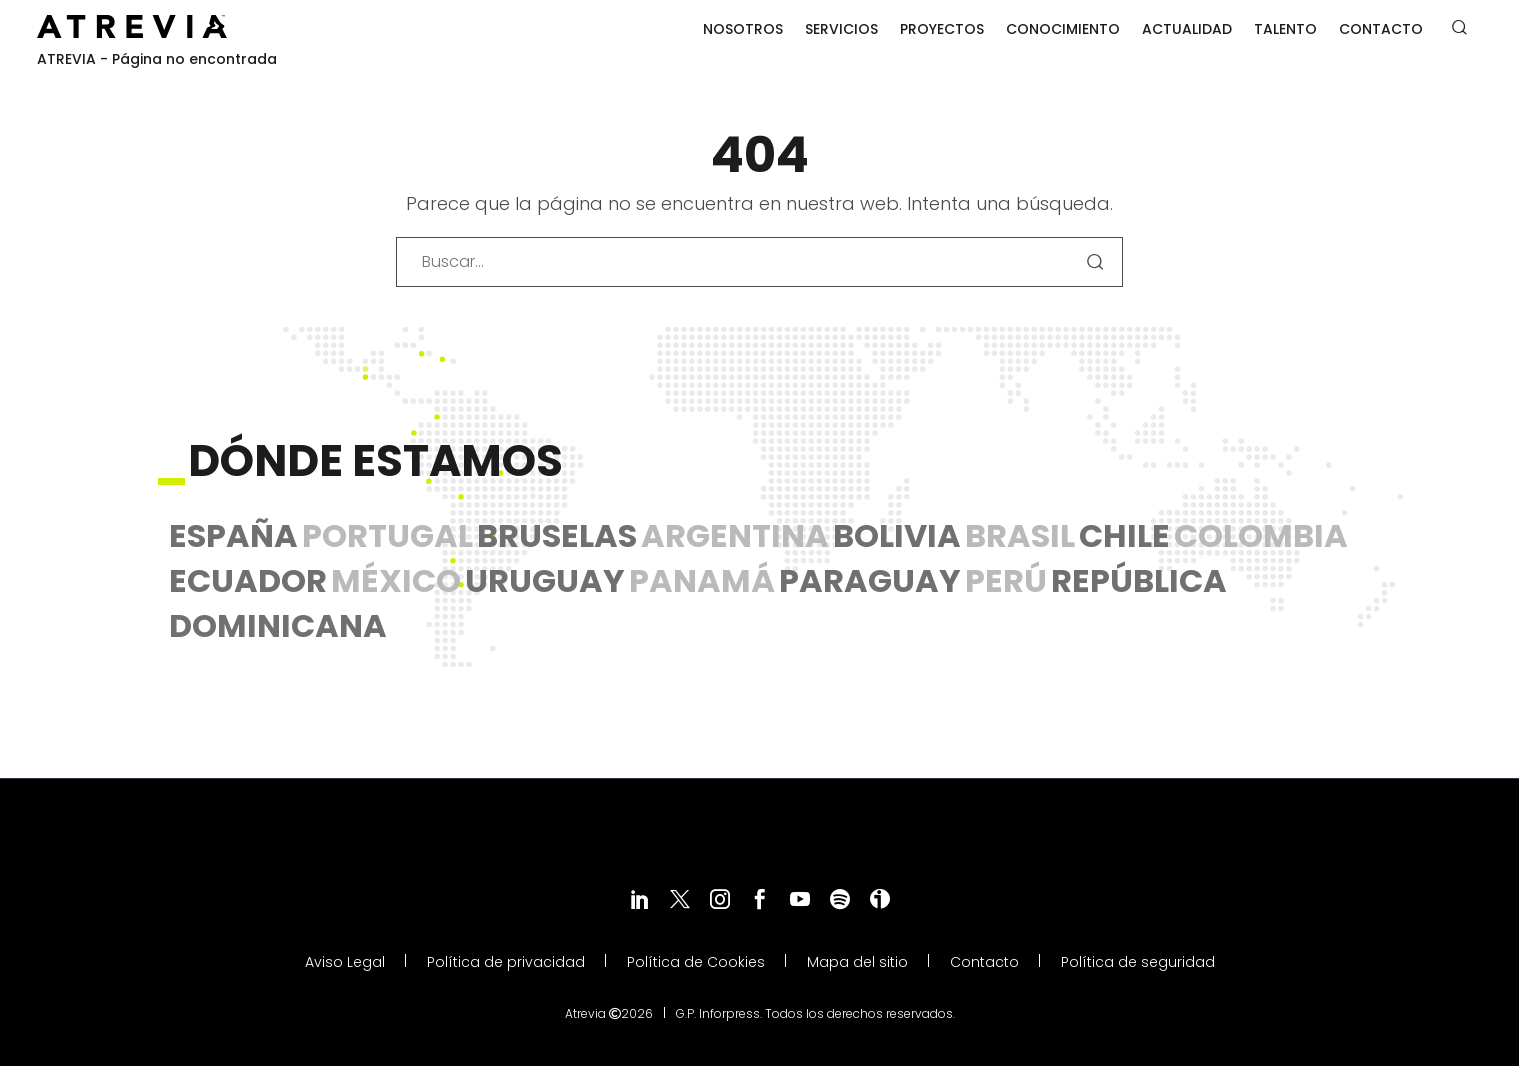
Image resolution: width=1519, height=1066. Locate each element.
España (233, 535)
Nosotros (743, 29)
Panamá (702, 580)
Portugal (387, 535)
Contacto (1381, 29)
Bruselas (557, 535)
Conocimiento (1063, 29)
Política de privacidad (506, 962)
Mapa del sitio (857, 962)
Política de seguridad (1138, 962)
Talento (1285, 29)
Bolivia (897, 535)
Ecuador (248, 580)
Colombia (1261, 535)
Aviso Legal (345, 962)
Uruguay (545, 580)
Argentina (735, 535)
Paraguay (870, 580)
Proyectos (942, 29)
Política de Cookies (696, 962)
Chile (1124, 535)
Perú (1006, 580)
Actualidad (1187, 29)
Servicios (841, 29)
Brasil (1020, 535)
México (396, 580)
